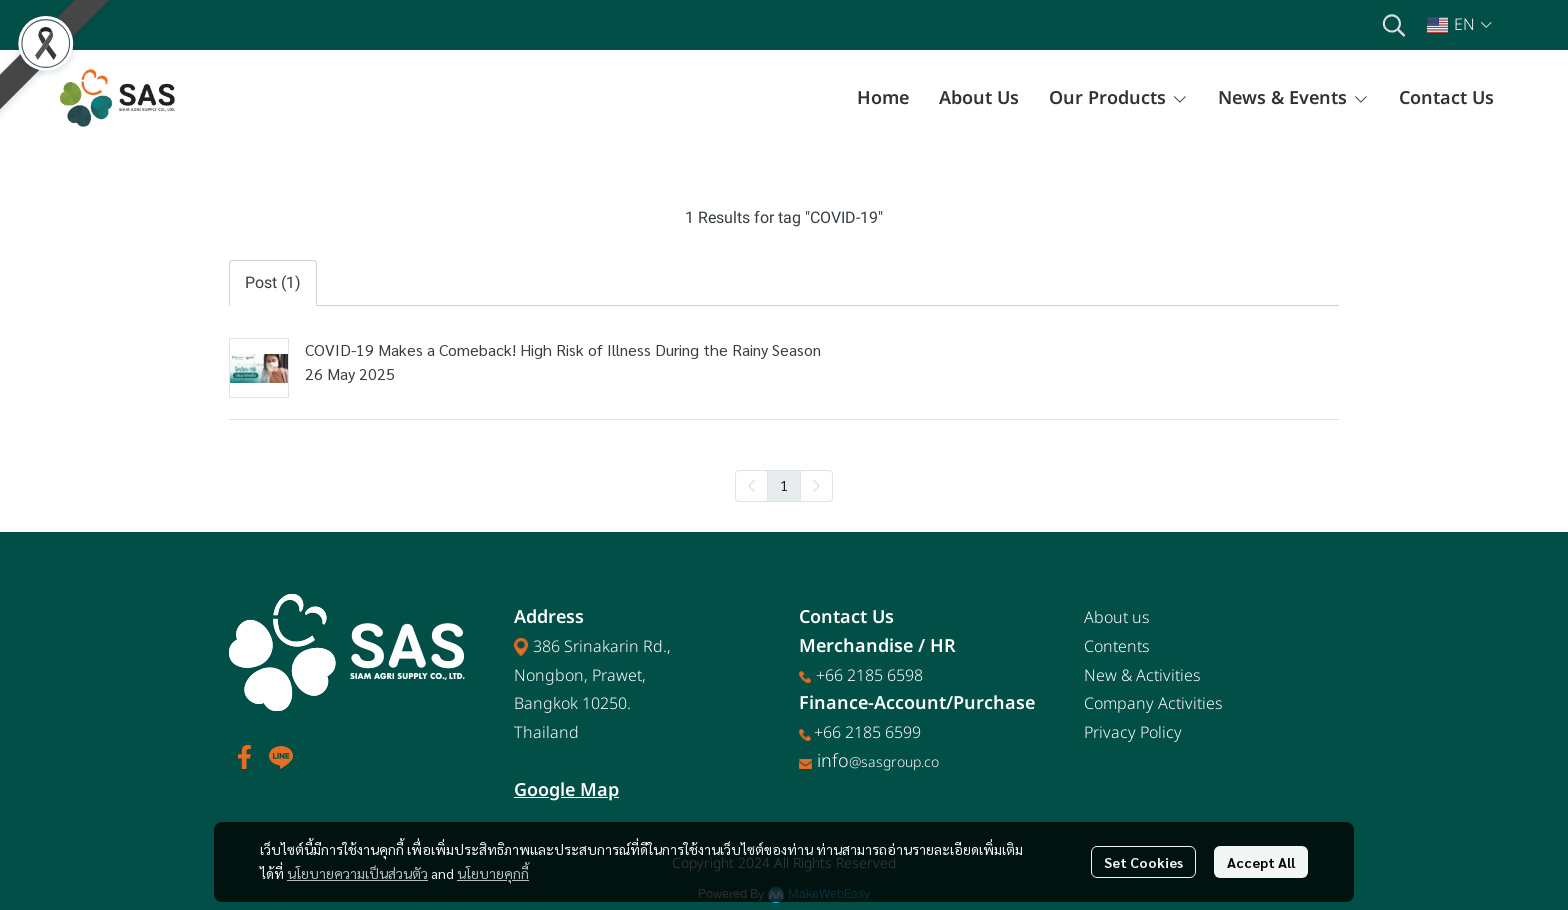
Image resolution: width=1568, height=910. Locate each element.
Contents (1117, 647)
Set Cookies (1143, 862)
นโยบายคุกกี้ (493, 873)
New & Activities (1142, 676)
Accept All (1261, 862)
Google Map (566, 790)
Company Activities (1153, 704)
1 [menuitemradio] (784, 485)
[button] (1394, 25)
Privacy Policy (1133, 733)
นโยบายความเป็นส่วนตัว (357, 873)
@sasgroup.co (894, 762)
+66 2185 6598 (869, 676)
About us (1117, 618)
